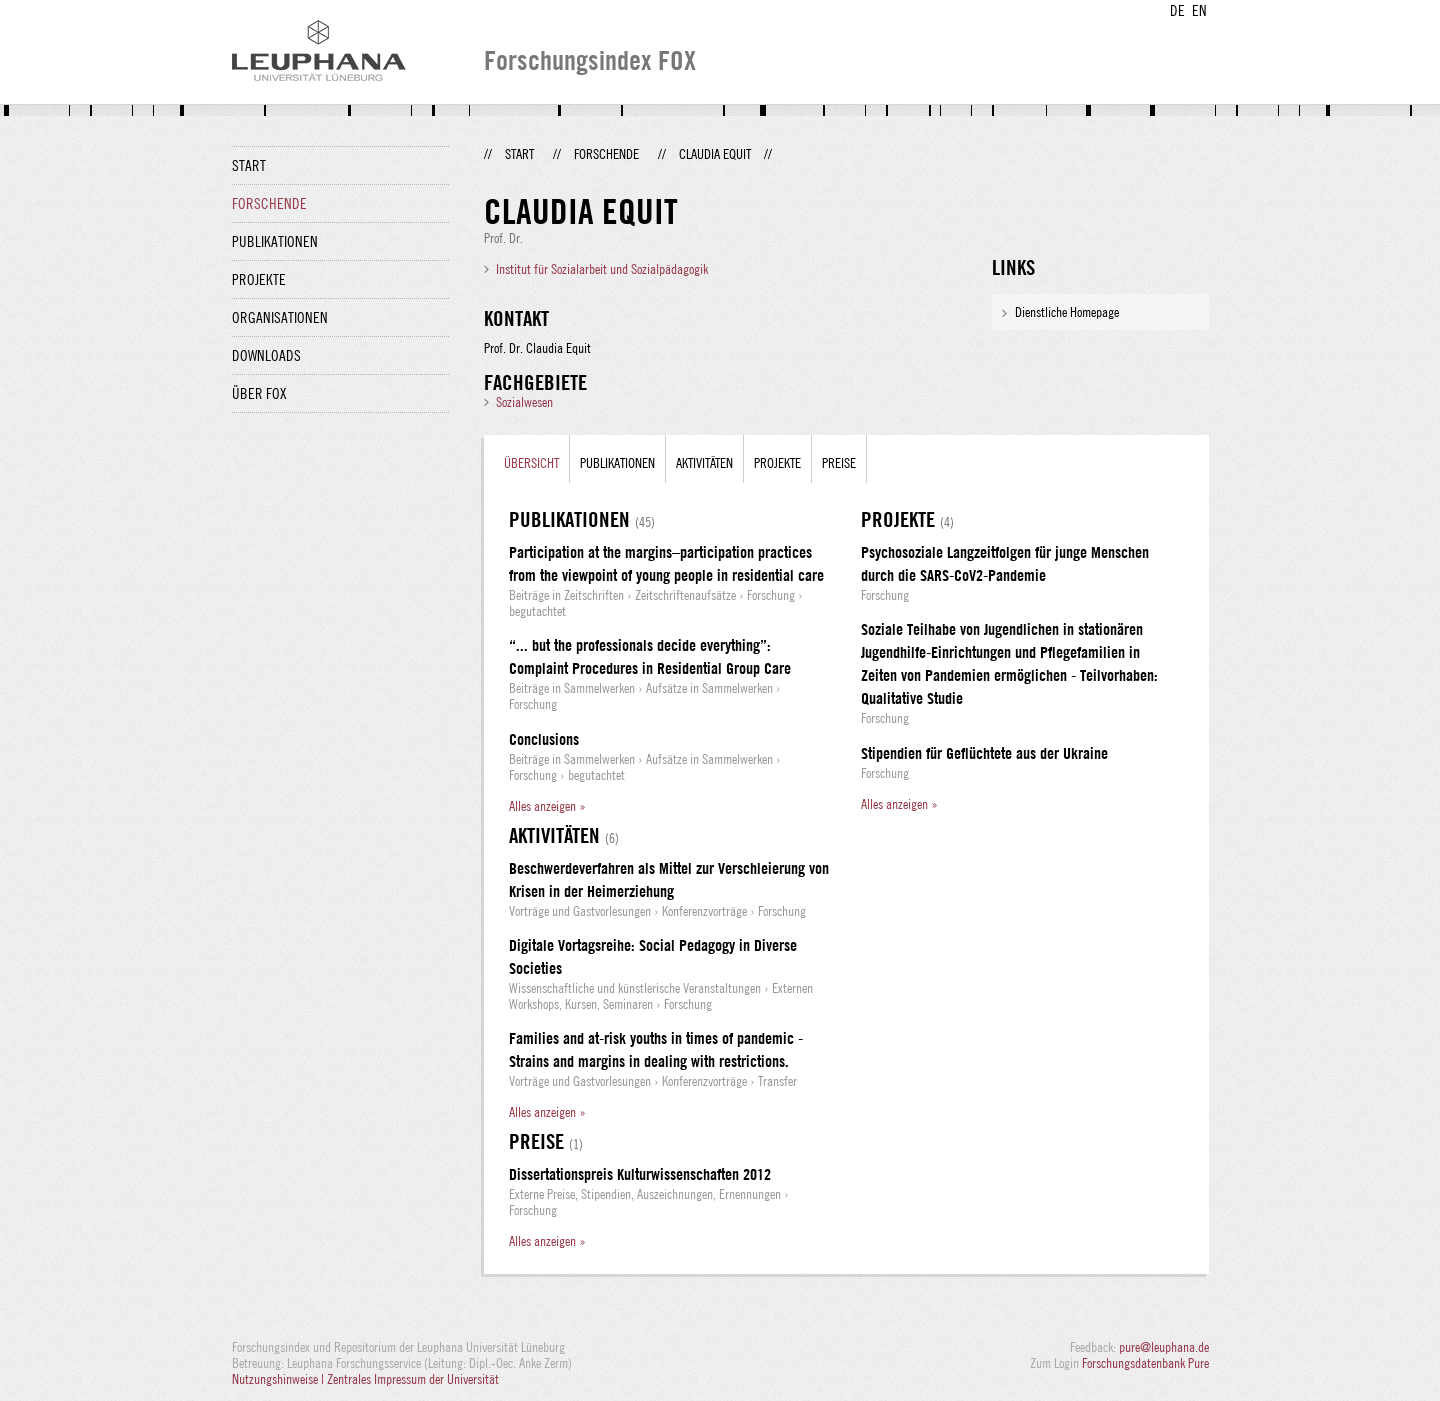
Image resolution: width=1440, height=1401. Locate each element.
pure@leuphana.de (1164, 1347)
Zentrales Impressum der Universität (413, 1379)
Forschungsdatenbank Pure (1145, 1363)
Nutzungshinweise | (279, 1379)
